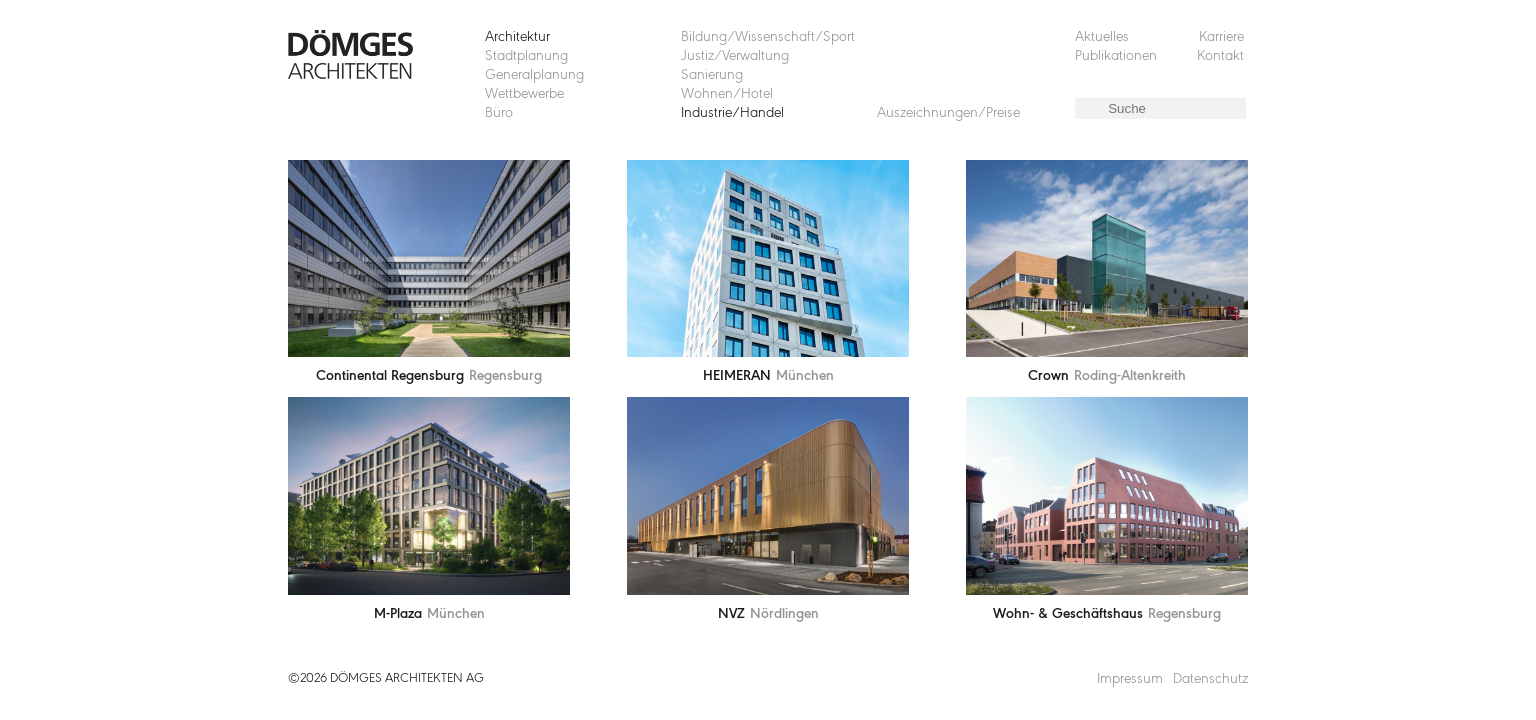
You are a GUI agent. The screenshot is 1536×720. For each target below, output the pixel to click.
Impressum (1130, 679)
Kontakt (1220, 56)
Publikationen (1116, 56)
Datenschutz (1210, 679)
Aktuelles (1102, 37)
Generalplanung (534, 75)
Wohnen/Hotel (727, 94)
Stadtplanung (526, 56)
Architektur (517, 37)
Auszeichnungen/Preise (948, 113)
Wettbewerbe (524, 94)
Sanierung (712, 75)
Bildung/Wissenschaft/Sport (768, 37)
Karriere (1221, 37)
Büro (499, 113)
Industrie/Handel (732, 113)
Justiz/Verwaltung (735, 56)
